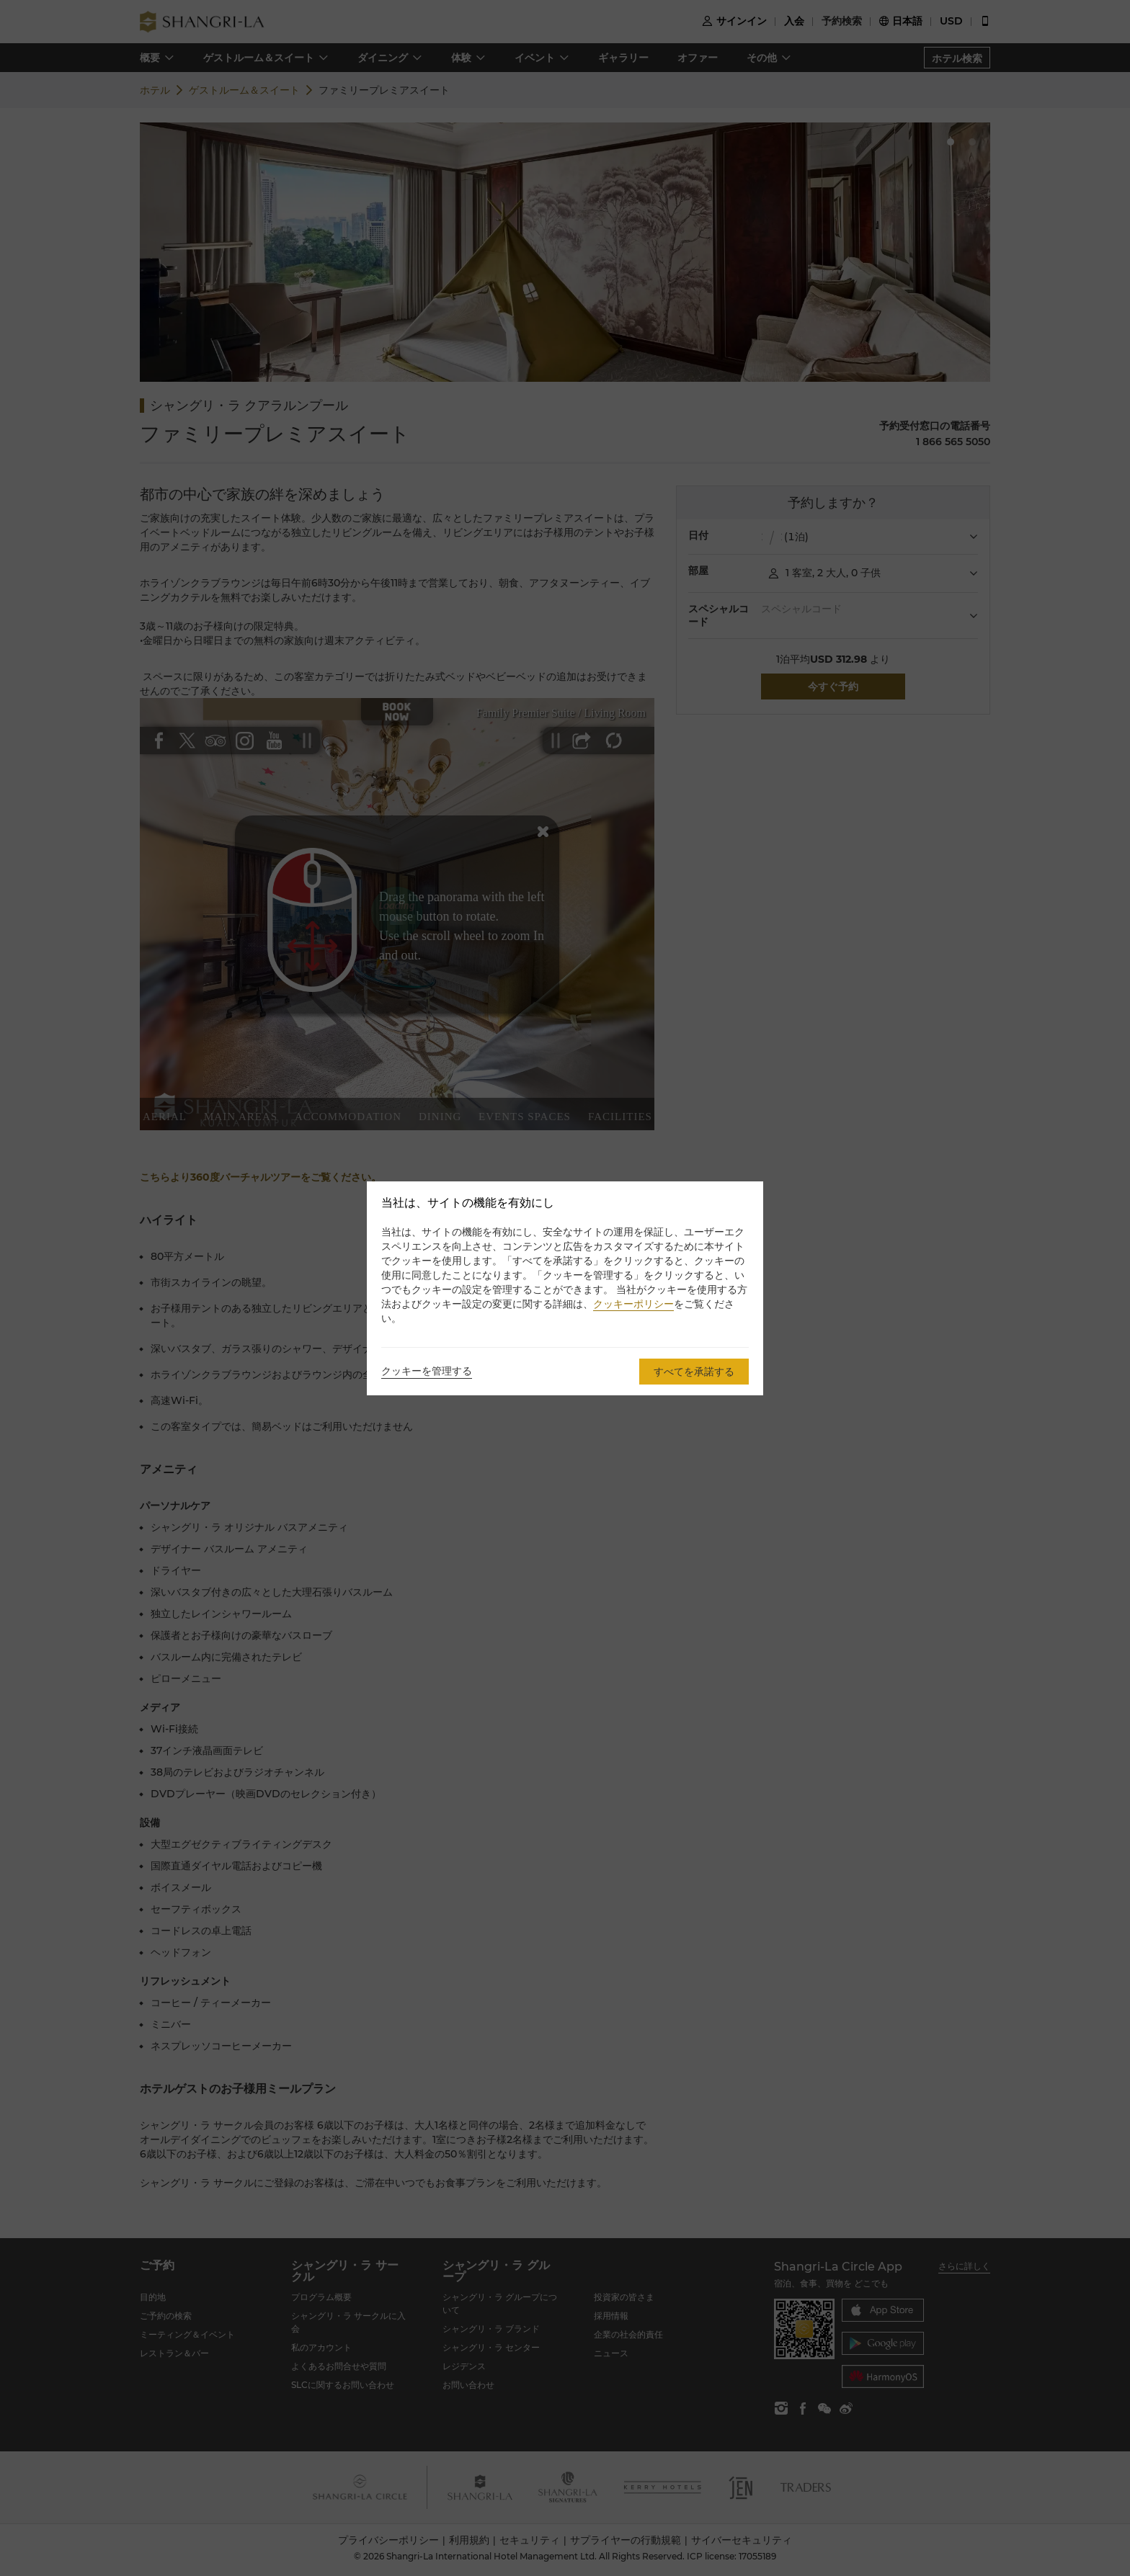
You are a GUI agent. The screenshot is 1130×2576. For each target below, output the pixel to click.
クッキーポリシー (633, 1303)
